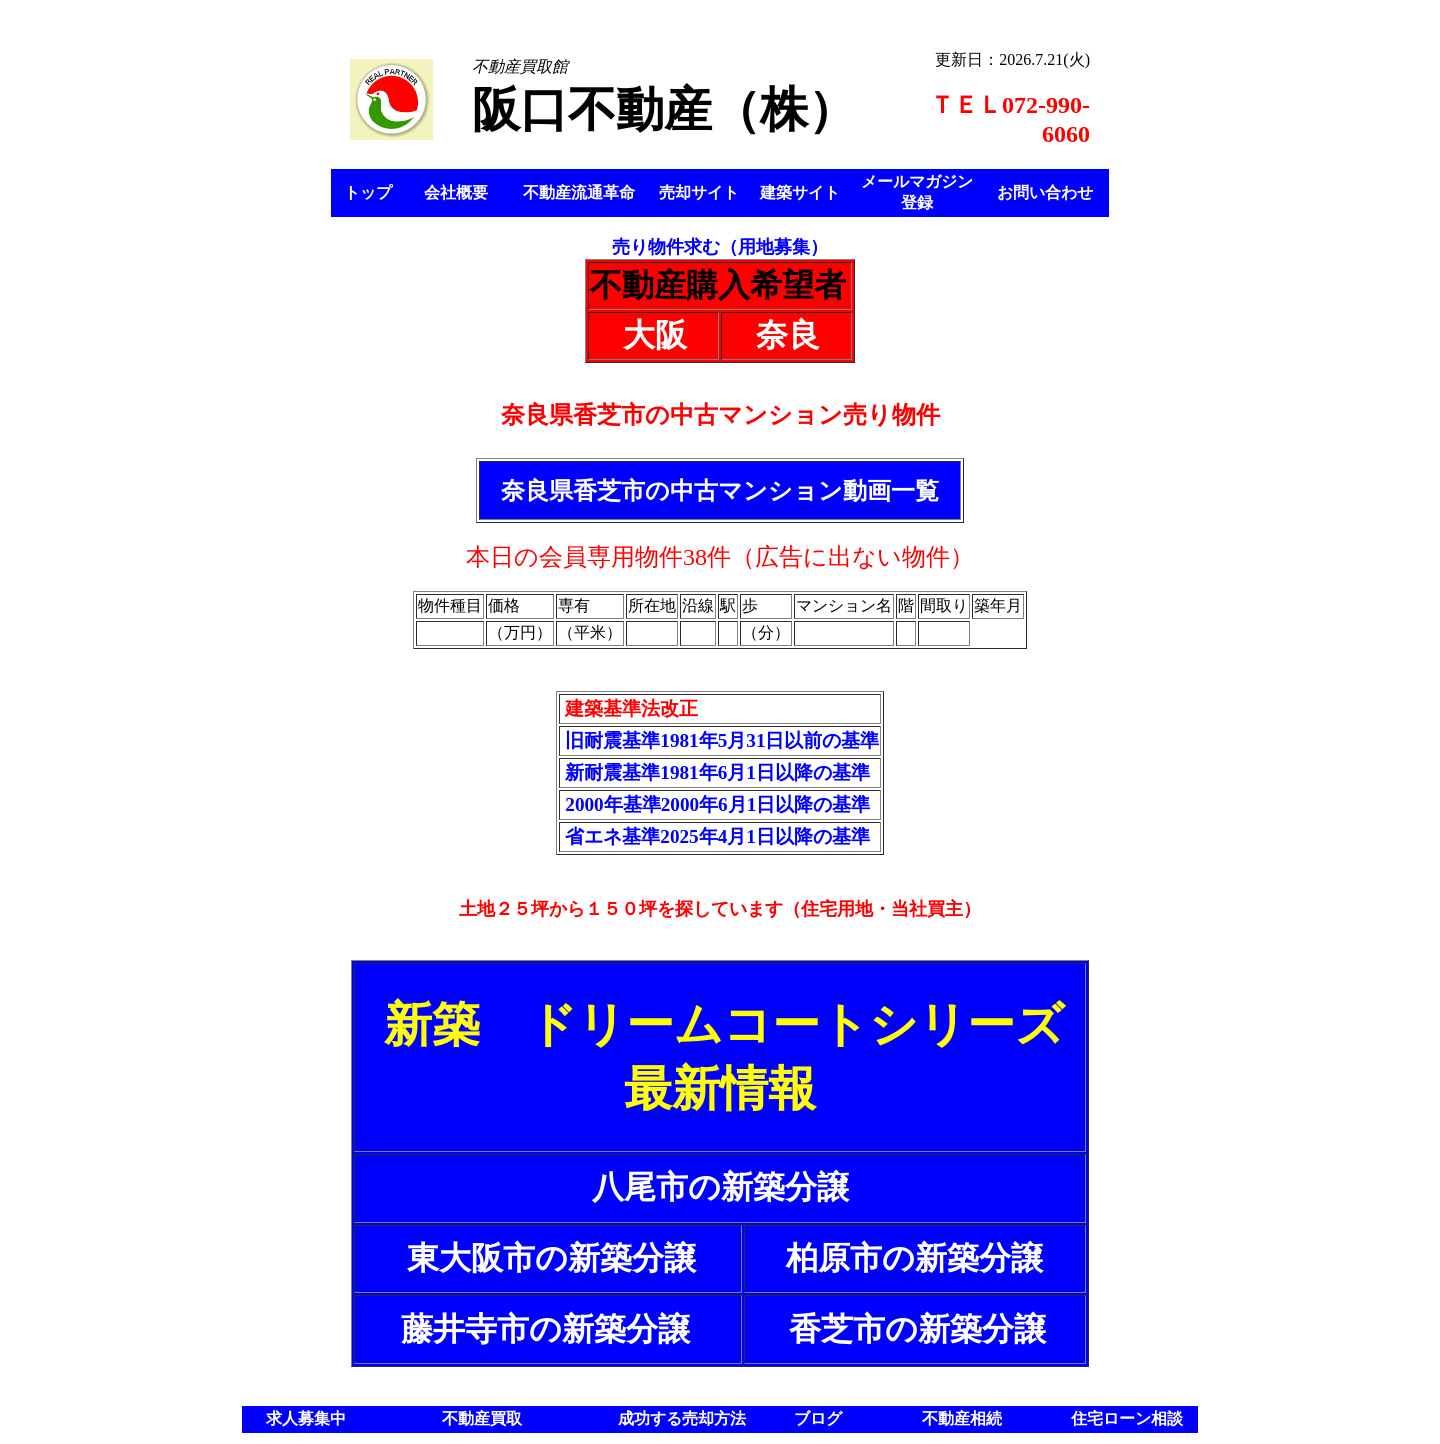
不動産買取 (482, 1418)
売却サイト (699, 192)
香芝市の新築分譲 (917, 1329)
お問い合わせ (1045, 192)
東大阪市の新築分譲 (551, 1258)
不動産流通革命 (579, 192)
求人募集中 (306, 1418)
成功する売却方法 (682, 1418)
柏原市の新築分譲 (914, 1258)
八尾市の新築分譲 (720, 1187)
